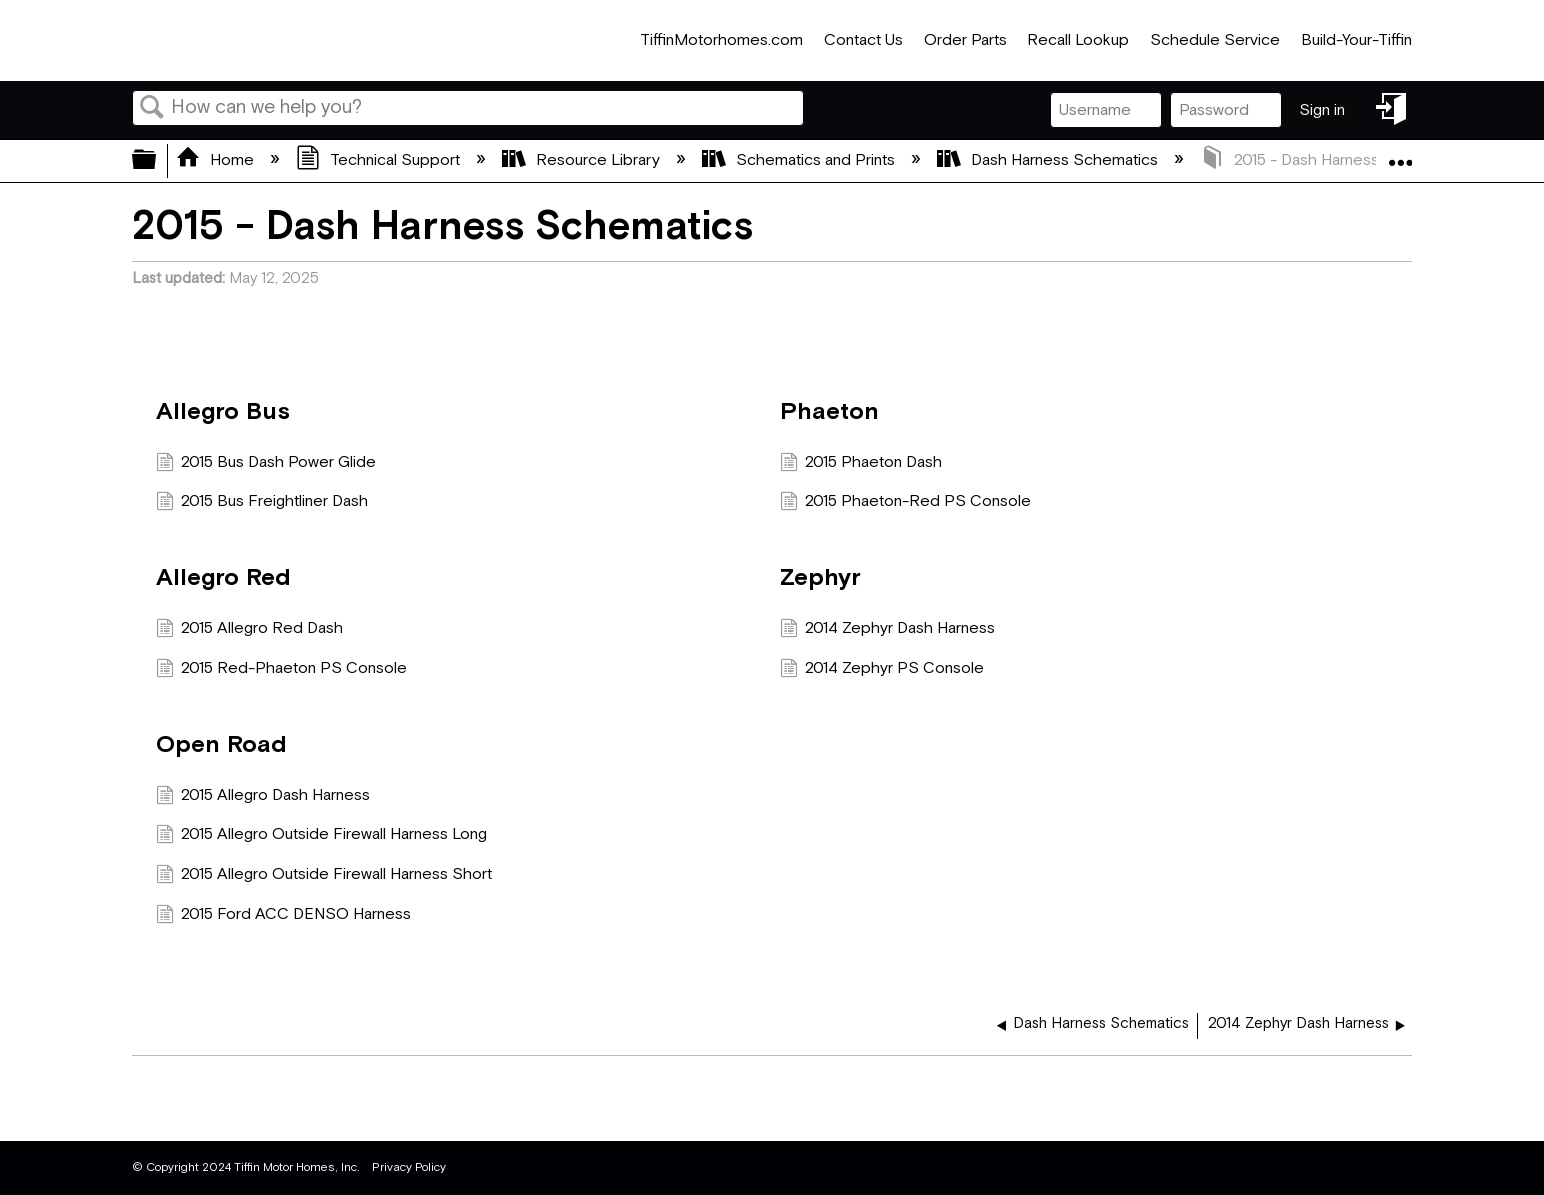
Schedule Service (1215, 40)
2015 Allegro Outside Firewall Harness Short (324, 877)
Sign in (1322, 110)
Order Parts (965, 40)
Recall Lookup (1078, 40)
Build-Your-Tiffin (1356, 40)
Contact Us (863, 40)
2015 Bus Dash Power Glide (266, 465)
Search (152, 109)
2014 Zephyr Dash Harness (887, 631)
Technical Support (380, 160)
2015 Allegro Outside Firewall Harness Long (321, 837)
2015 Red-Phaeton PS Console (281, 671)
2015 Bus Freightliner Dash (262, 504)
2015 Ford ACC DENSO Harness (283, 917)
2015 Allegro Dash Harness (263, 798)
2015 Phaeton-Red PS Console (905, 504)
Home (217, 160)
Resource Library (583, 160)
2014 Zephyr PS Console (882, 671)
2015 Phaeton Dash (861, 465)
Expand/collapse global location (1400, 155)
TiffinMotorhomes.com (721, 40)
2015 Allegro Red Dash (249, 631)
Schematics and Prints (800, 160)
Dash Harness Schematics (1049, 160)
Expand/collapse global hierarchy (157, 161)
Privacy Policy (409, 1167)
